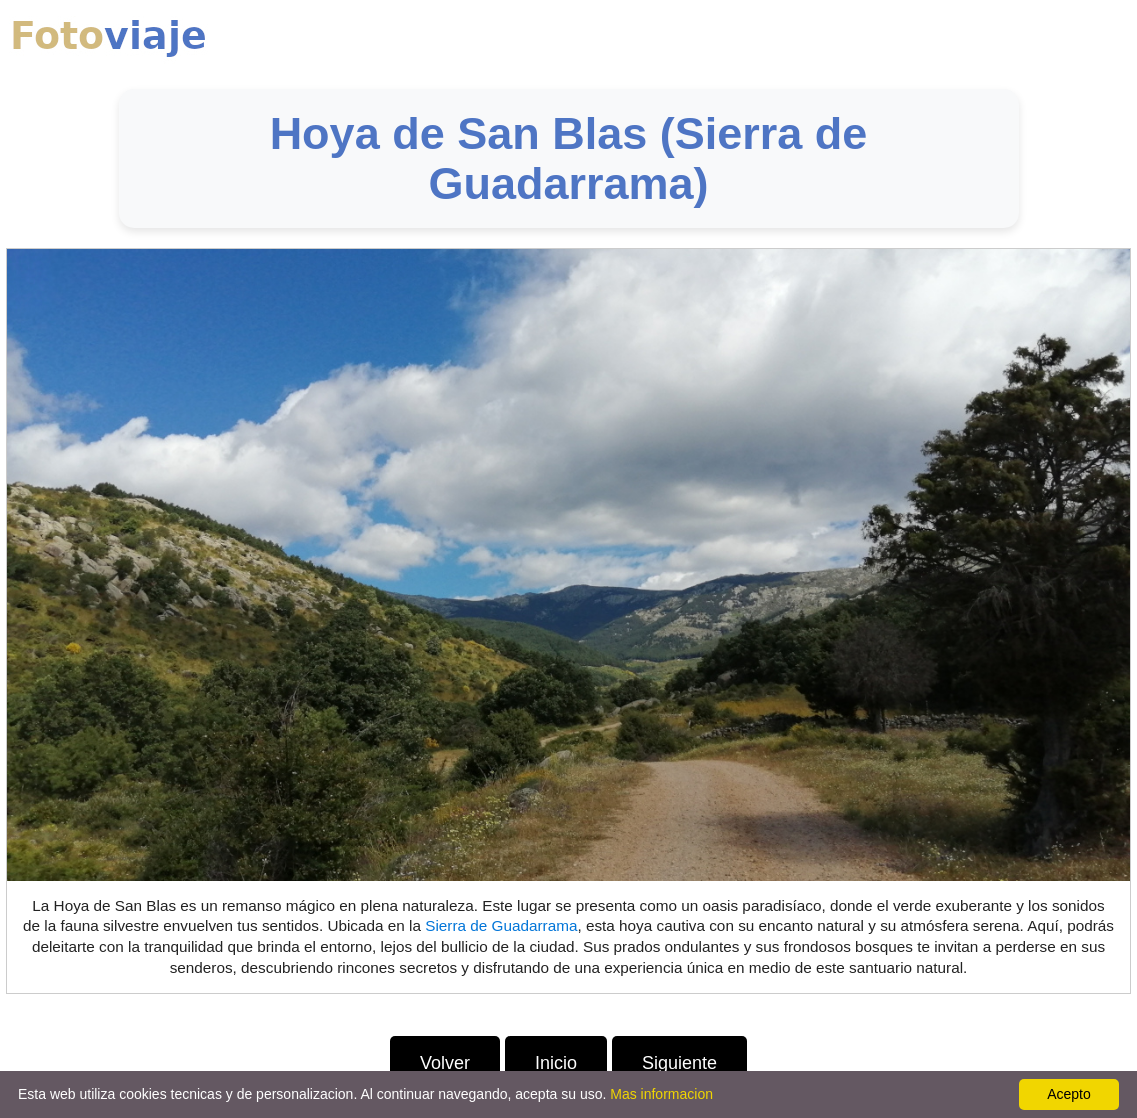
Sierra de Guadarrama (501, 925)
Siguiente (679, 1063)
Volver (445, 1063)
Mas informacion (661, 1094)
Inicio (556, 1063)
